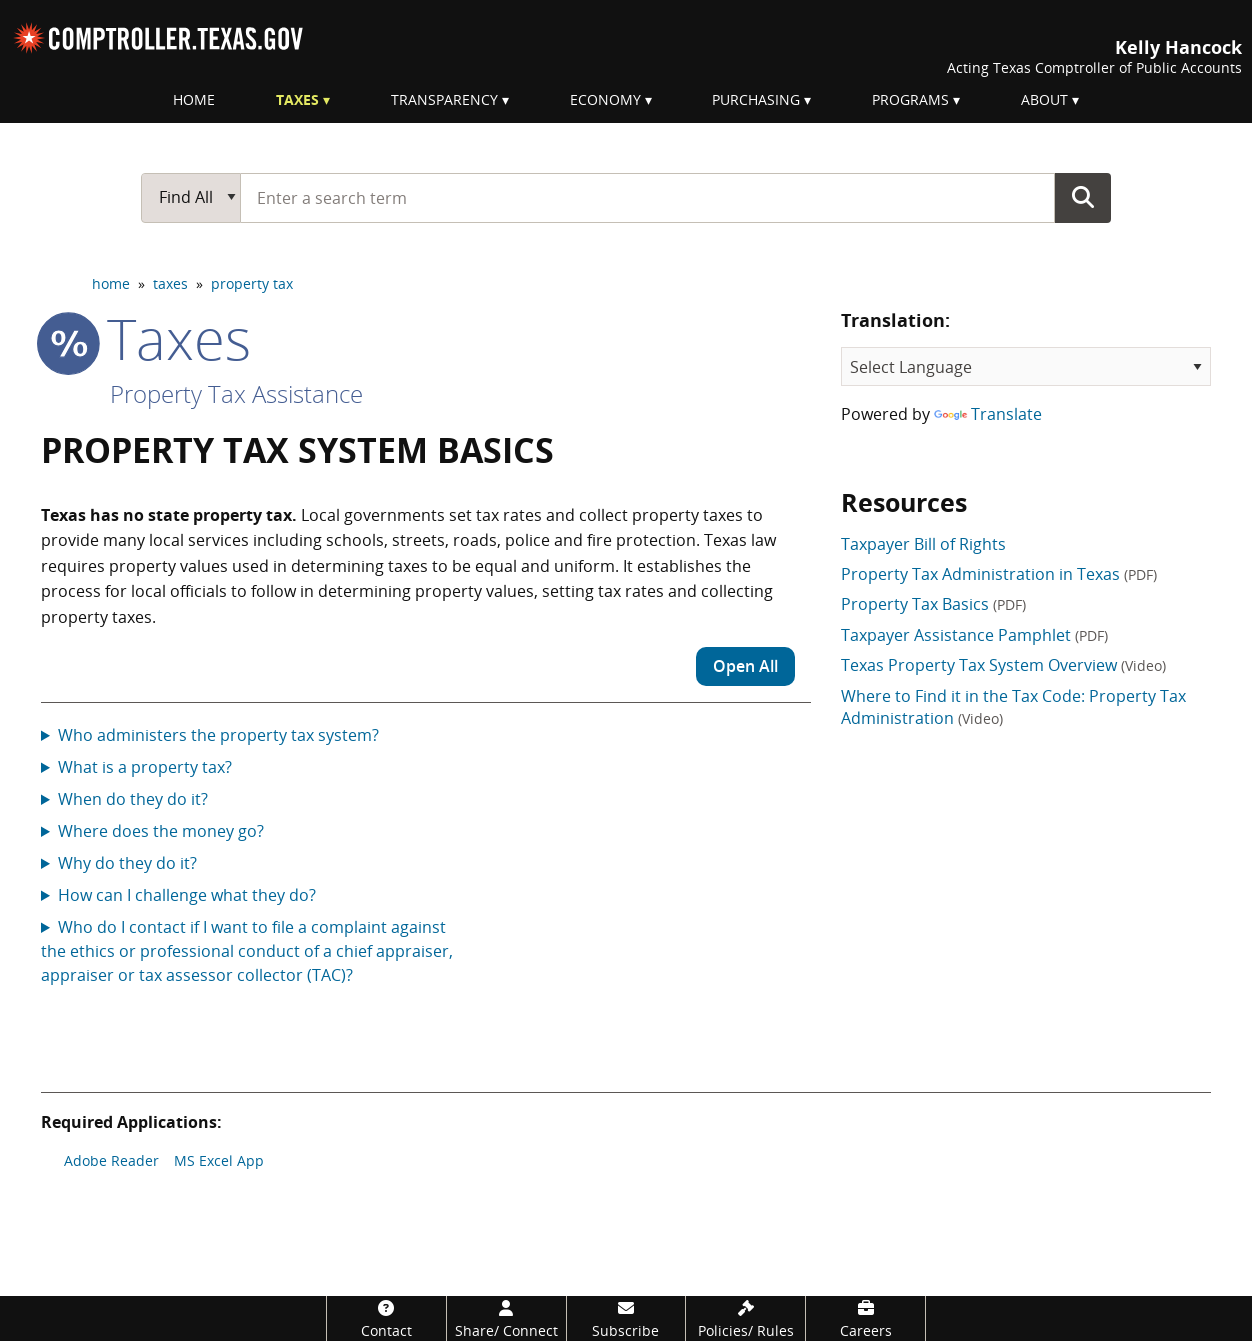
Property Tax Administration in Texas (999, 574)
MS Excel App (219, 1160)
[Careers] (865, 1318)
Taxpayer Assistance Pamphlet (974, 635)
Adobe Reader (111, 1160)
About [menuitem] (1044, 99)
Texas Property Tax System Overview (1003, 665)
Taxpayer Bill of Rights (923, 544)
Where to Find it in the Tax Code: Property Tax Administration (1013, 707)
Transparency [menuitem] (444, 99)
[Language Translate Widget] (1026, 366)
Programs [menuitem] (910, 99)
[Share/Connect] (506, 1318)
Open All (745, 666)
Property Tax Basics (933, 604)
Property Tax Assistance (236, 393)
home (111, 283)
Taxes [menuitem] (297, 99)
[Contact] (386, 1318)
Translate (988, 414)
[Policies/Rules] (745, 1318)
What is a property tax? (145, 767)
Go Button (1083, 197)
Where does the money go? (161, 831)
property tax (252, 283)
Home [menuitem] (194, 99)
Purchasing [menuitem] (756, 99)
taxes (170, 283)
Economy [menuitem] (605, 99)
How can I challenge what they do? (187, 895)
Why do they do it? (127, 863)
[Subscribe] (626, 1318)
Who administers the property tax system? (218, 735)
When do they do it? (133, 799)
